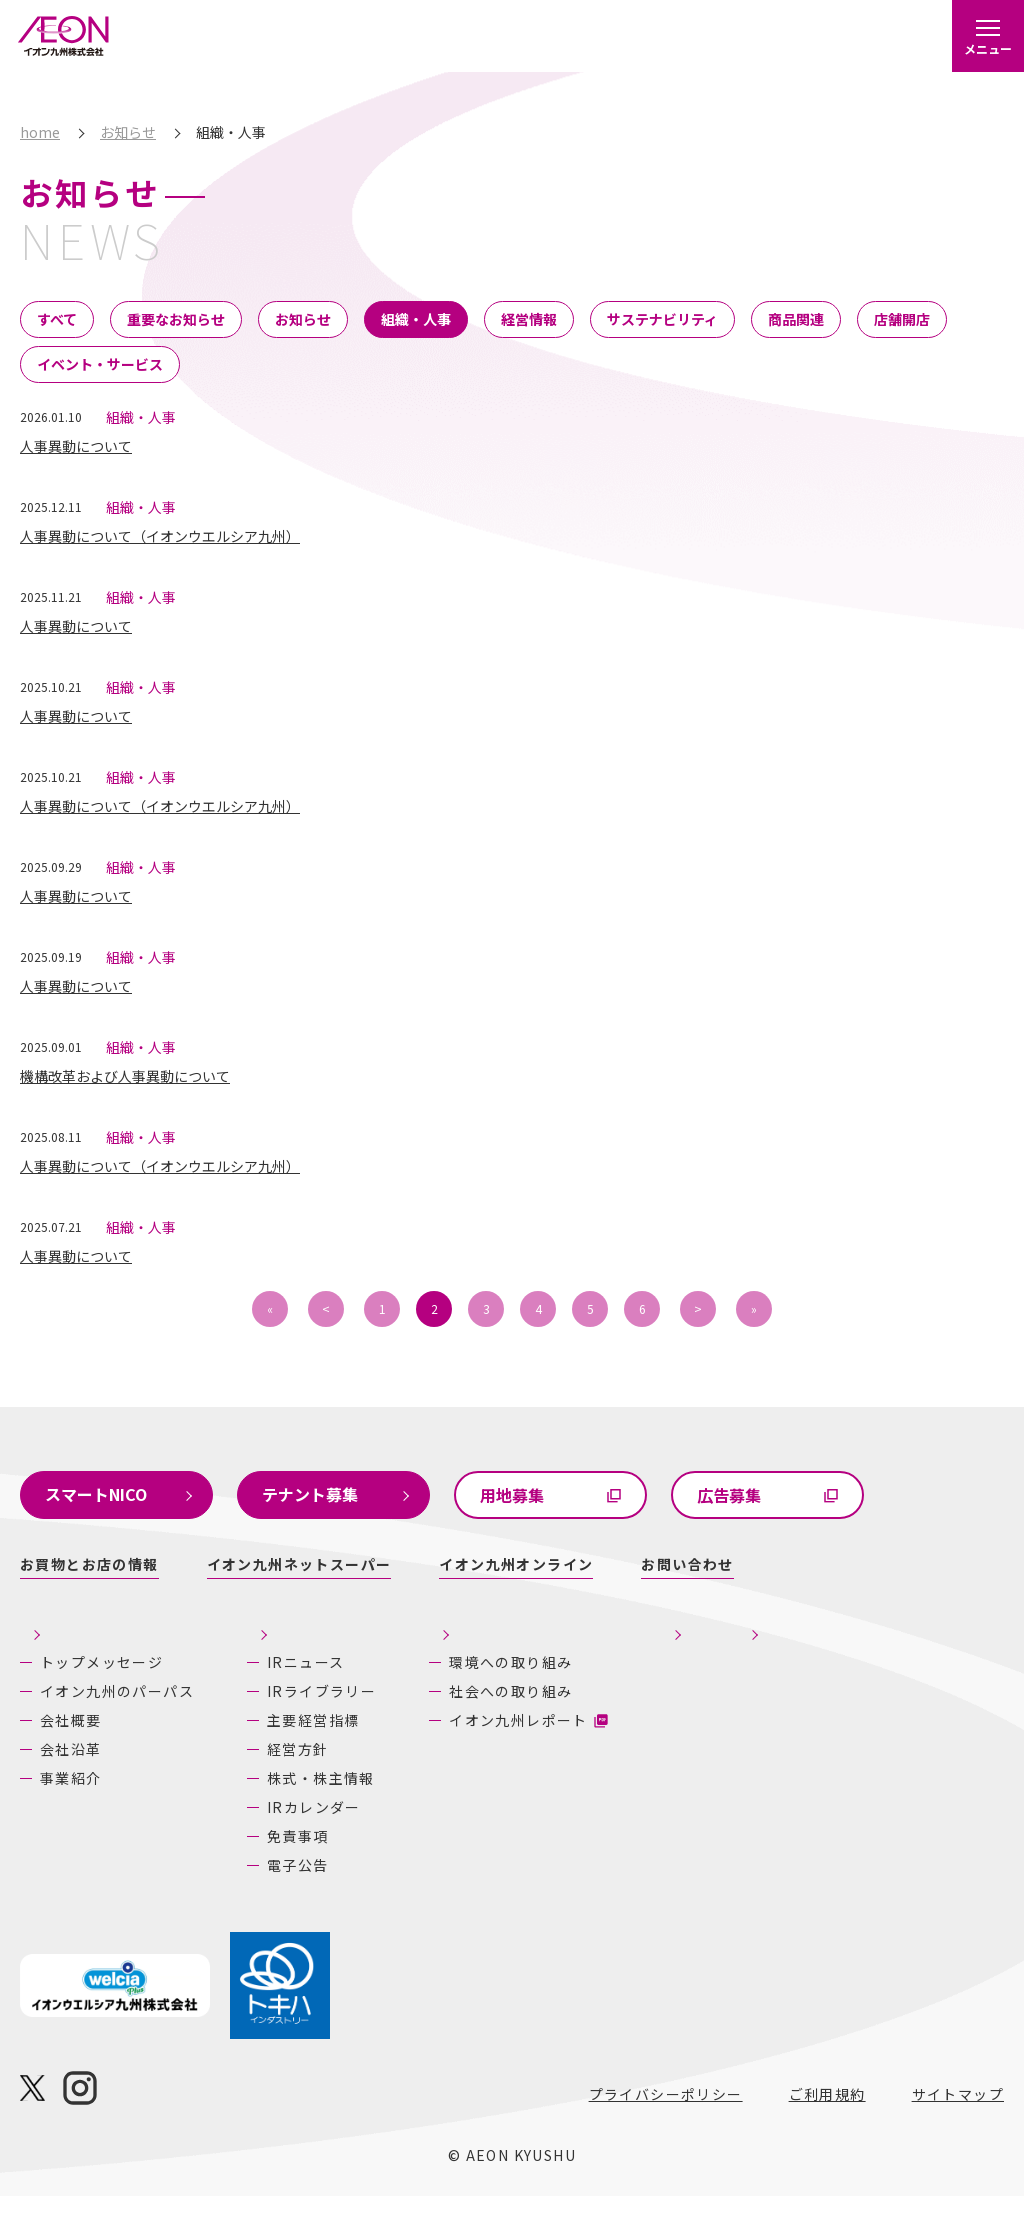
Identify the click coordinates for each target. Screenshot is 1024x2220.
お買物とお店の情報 (89, 1564)
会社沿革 (71, 1767)
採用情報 (704, 1639)
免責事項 (276, 1860)
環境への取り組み (550, 1686)
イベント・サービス (100, 364)
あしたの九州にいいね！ (893, 1639)
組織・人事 (416, 319)
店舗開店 (902, 319)
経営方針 (276, 1773)
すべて (57, 319)
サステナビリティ (662, 319)
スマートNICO (96, 1494)
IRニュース (283, 1686)
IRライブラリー (299, 1715)
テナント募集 (310, 1494)
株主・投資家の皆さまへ (304, 1639)
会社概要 (71, 1738)
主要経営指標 (291, 1744)
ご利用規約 (827, 2118)
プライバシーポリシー (666, 2118)
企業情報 (55, 1627)
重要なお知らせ (176, 319)
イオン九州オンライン (516, 1564)
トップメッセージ (101, 1662)
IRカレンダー (292, 1831)
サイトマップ (958, 2118)
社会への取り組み (550, 1715)
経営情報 (529, 319)
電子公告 (276, 1889)
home (40, 132)
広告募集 (729, 1495)
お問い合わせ (687, 1564)
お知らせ (128, 132)
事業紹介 (71, 1796)
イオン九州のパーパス (101, 1698)
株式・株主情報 (299, 1802)
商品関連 (796, 319)
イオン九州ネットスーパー (299, 1564)
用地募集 (512, 1495)
